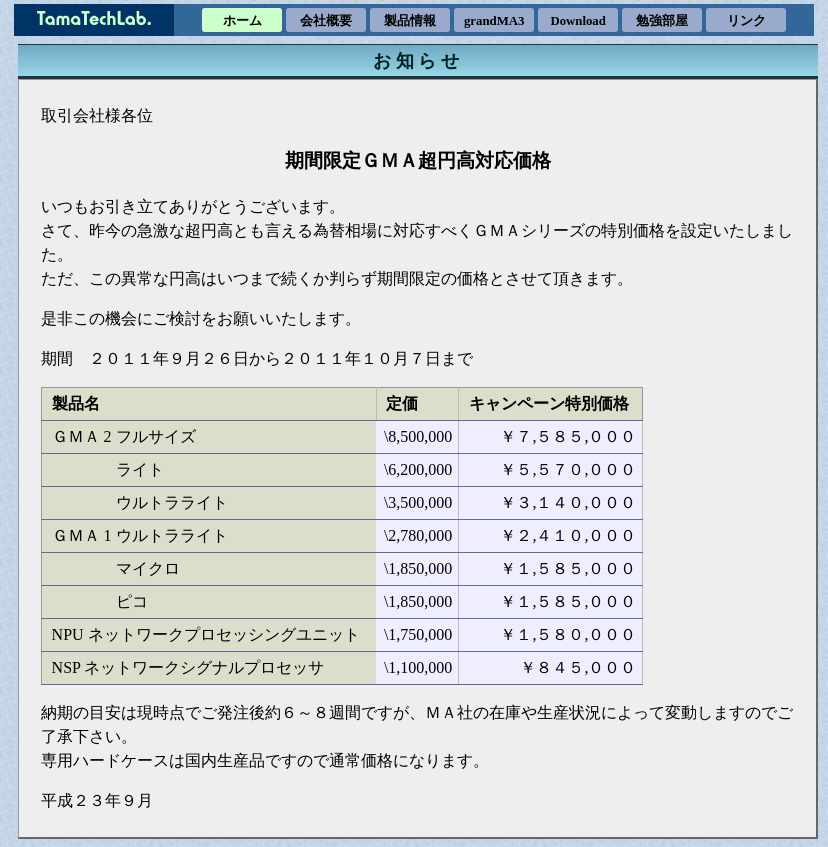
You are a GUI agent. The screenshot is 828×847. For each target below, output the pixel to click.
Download (577, 21)
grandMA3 (494, 21)
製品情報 (410, 21)
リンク (746, 21)
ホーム (242, 21)
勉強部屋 (662, 21)
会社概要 (326, 21)
